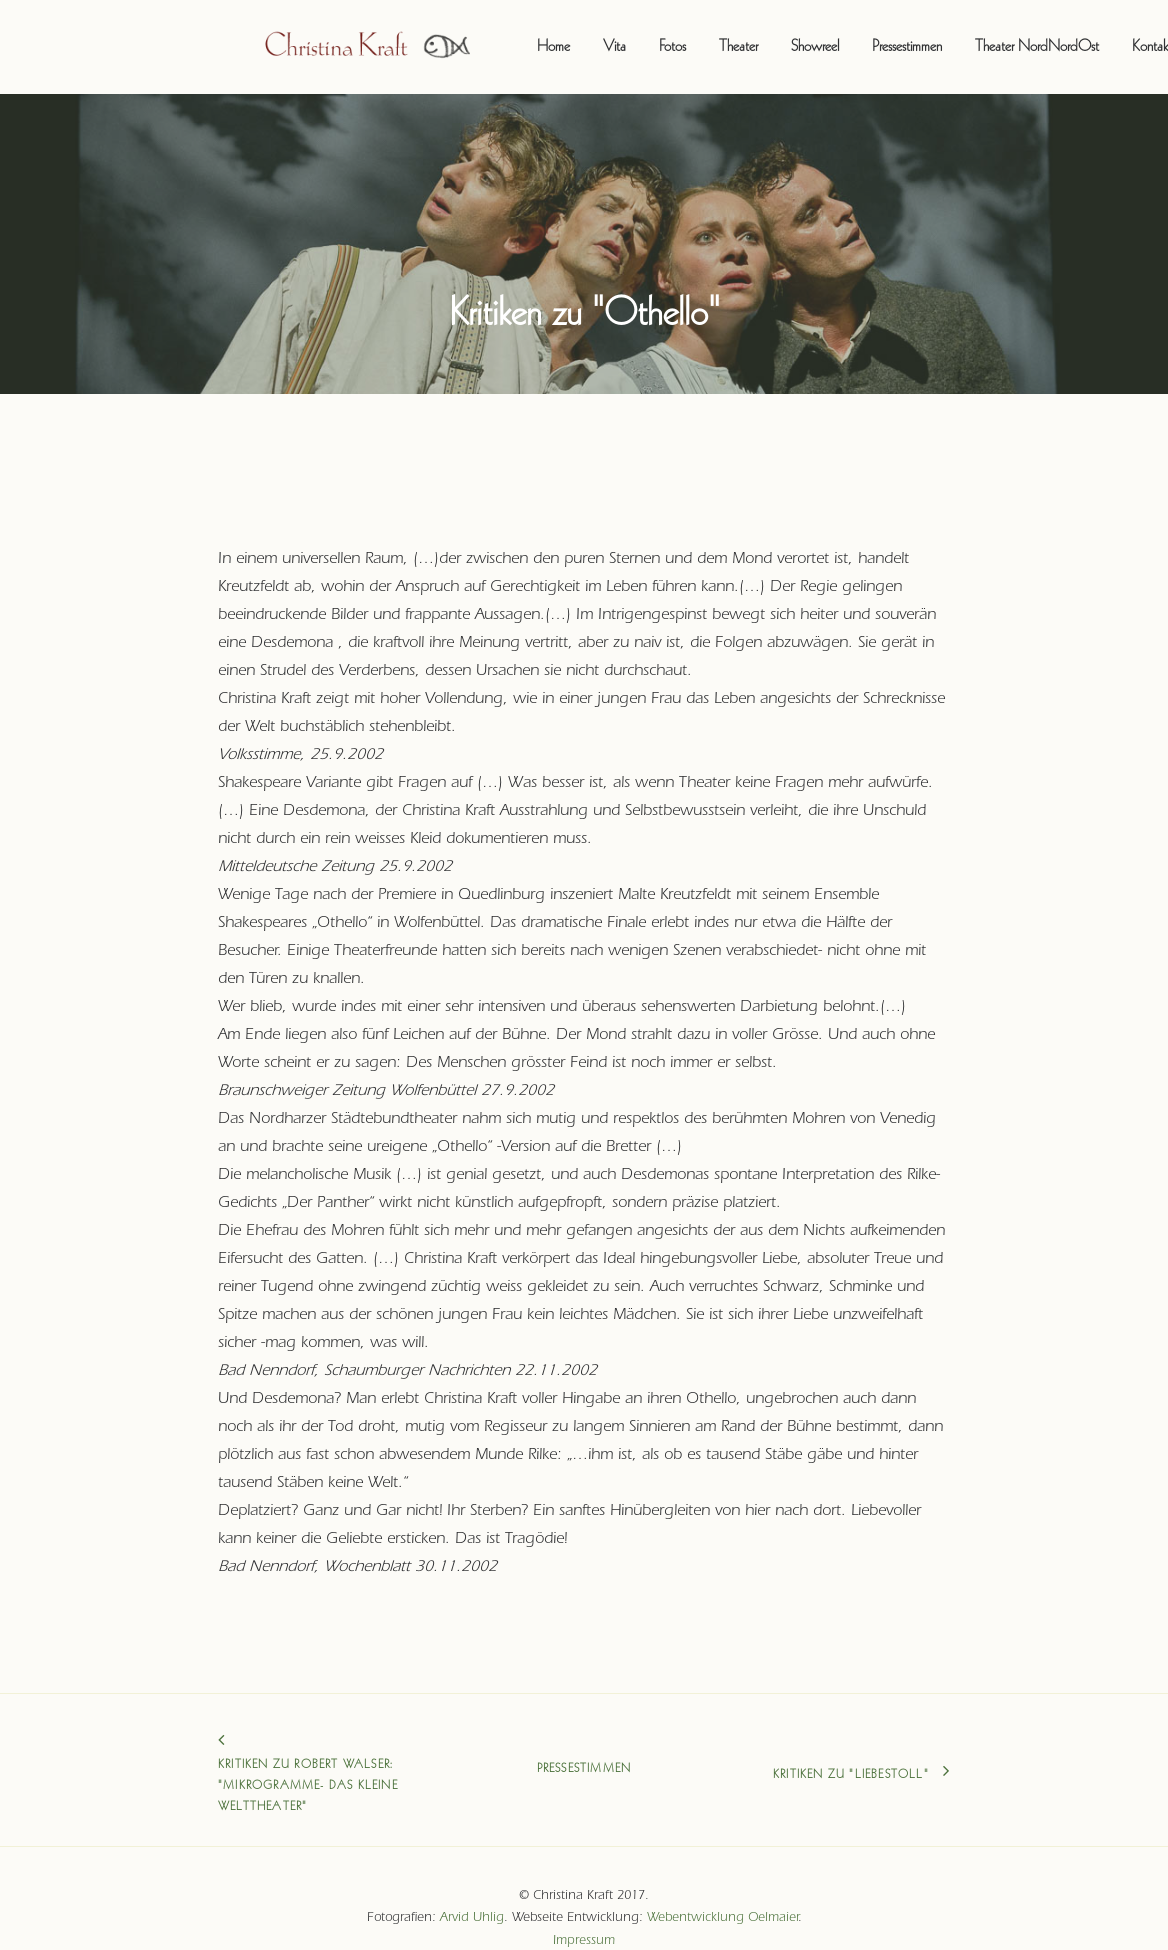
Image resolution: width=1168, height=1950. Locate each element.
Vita (563, 36)
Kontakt (1101, 36)
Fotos (621, 36)
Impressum (584, 1917)
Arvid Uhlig (472, 1895)
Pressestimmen (856, 36)
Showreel (764, 36)
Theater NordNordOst (986, 36)
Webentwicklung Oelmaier (722, 1895)
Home (502, 36)
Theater (687, 36)
